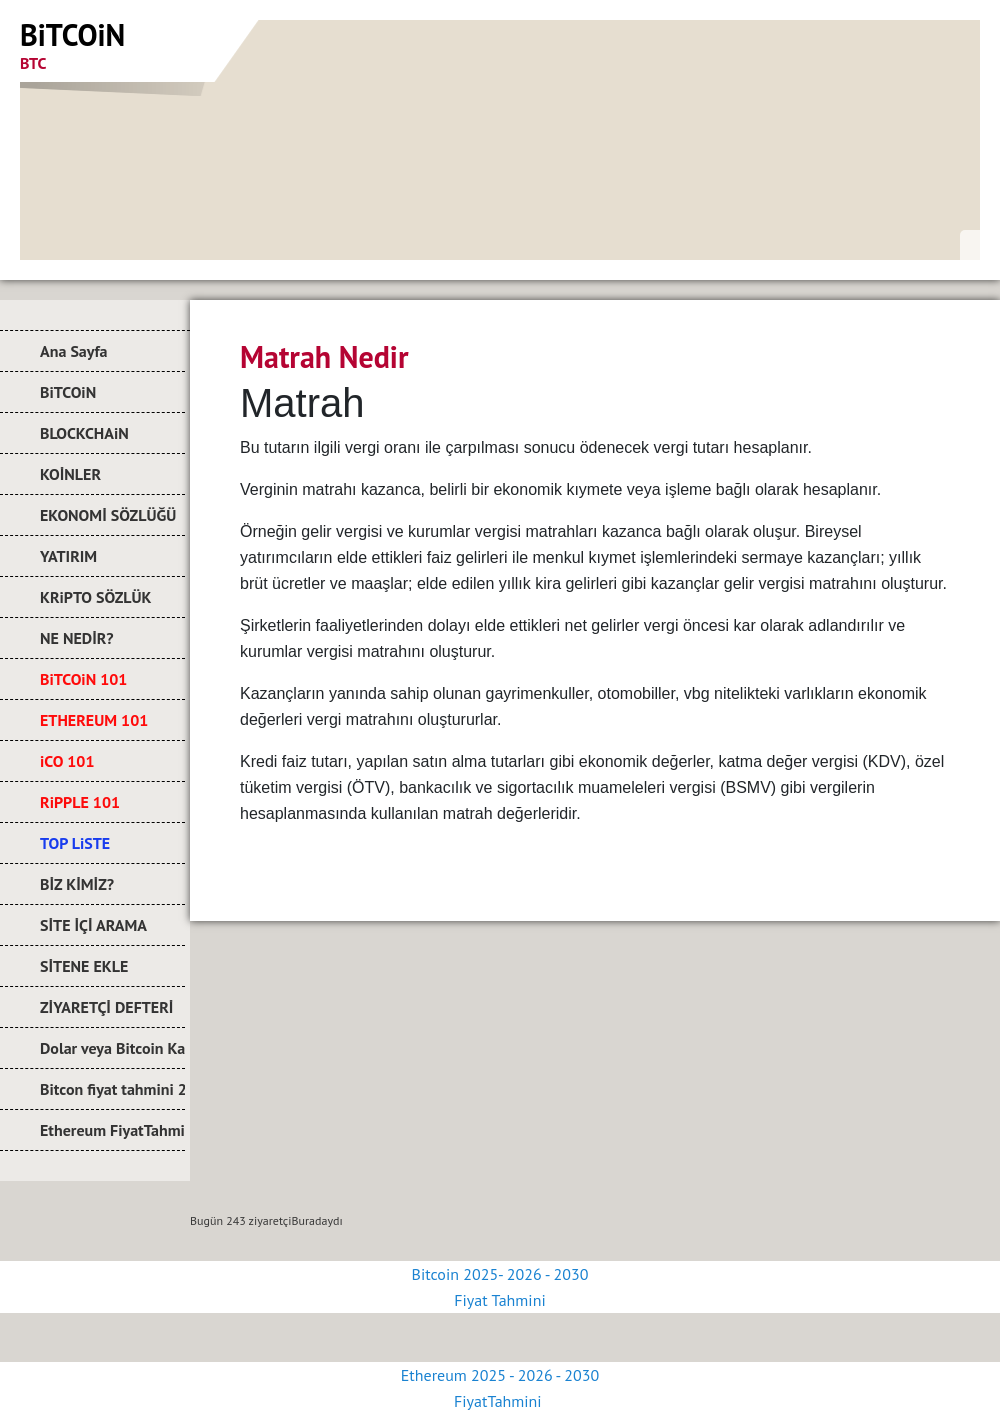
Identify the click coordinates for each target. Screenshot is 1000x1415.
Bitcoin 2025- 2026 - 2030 (500, 1274)
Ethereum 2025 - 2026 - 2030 (500, 1375)
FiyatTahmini (500, 1401)
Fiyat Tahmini (499, 1300)
